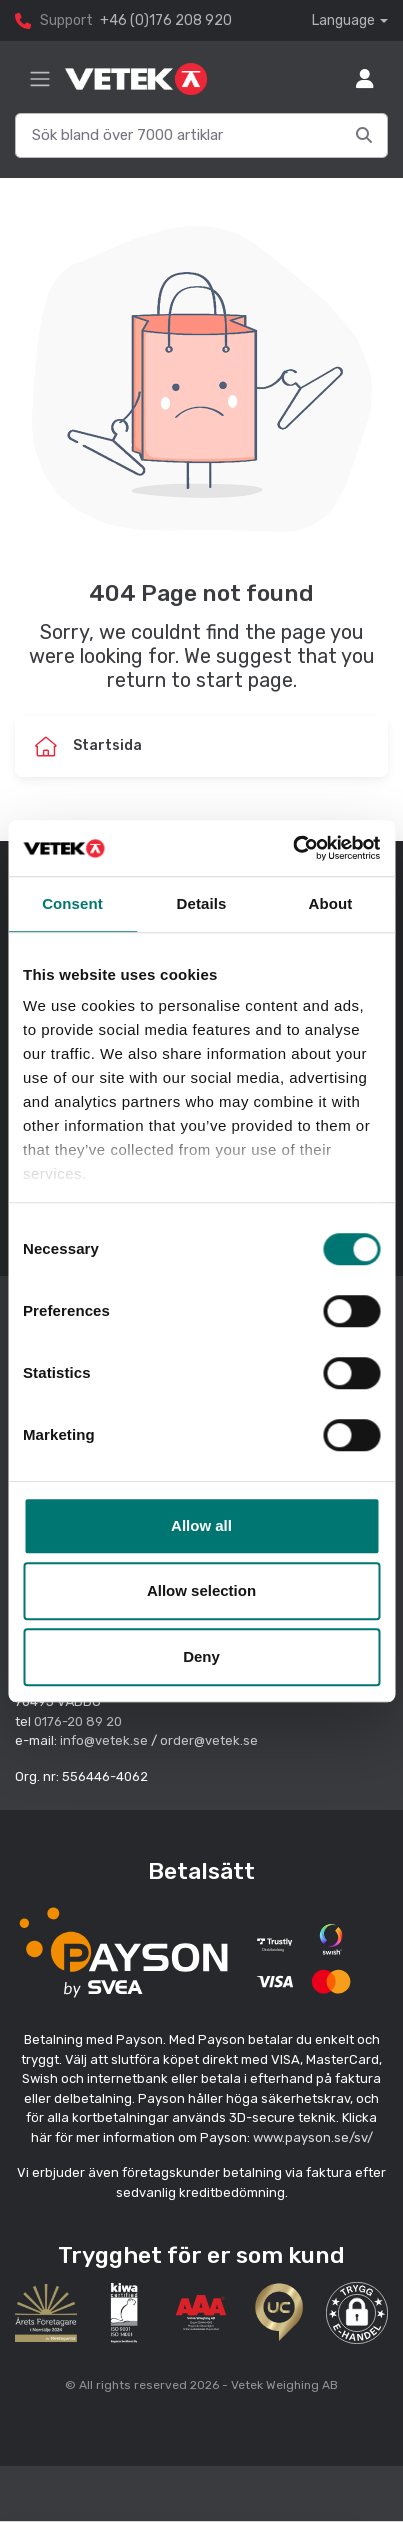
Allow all (201, 1525)
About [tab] (331, 903)
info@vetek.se (104, 1740)
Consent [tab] (72, 903)
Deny (201, 1656)
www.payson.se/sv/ (313, 2137)
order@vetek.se (209, 1740)
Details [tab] (202, 903)
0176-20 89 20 (78, 1721)
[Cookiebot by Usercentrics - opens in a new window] (292, 848)
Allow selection (201, 1590)
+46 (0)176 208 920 (166, 20)
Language (343, 20)
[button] (357, 2313)
